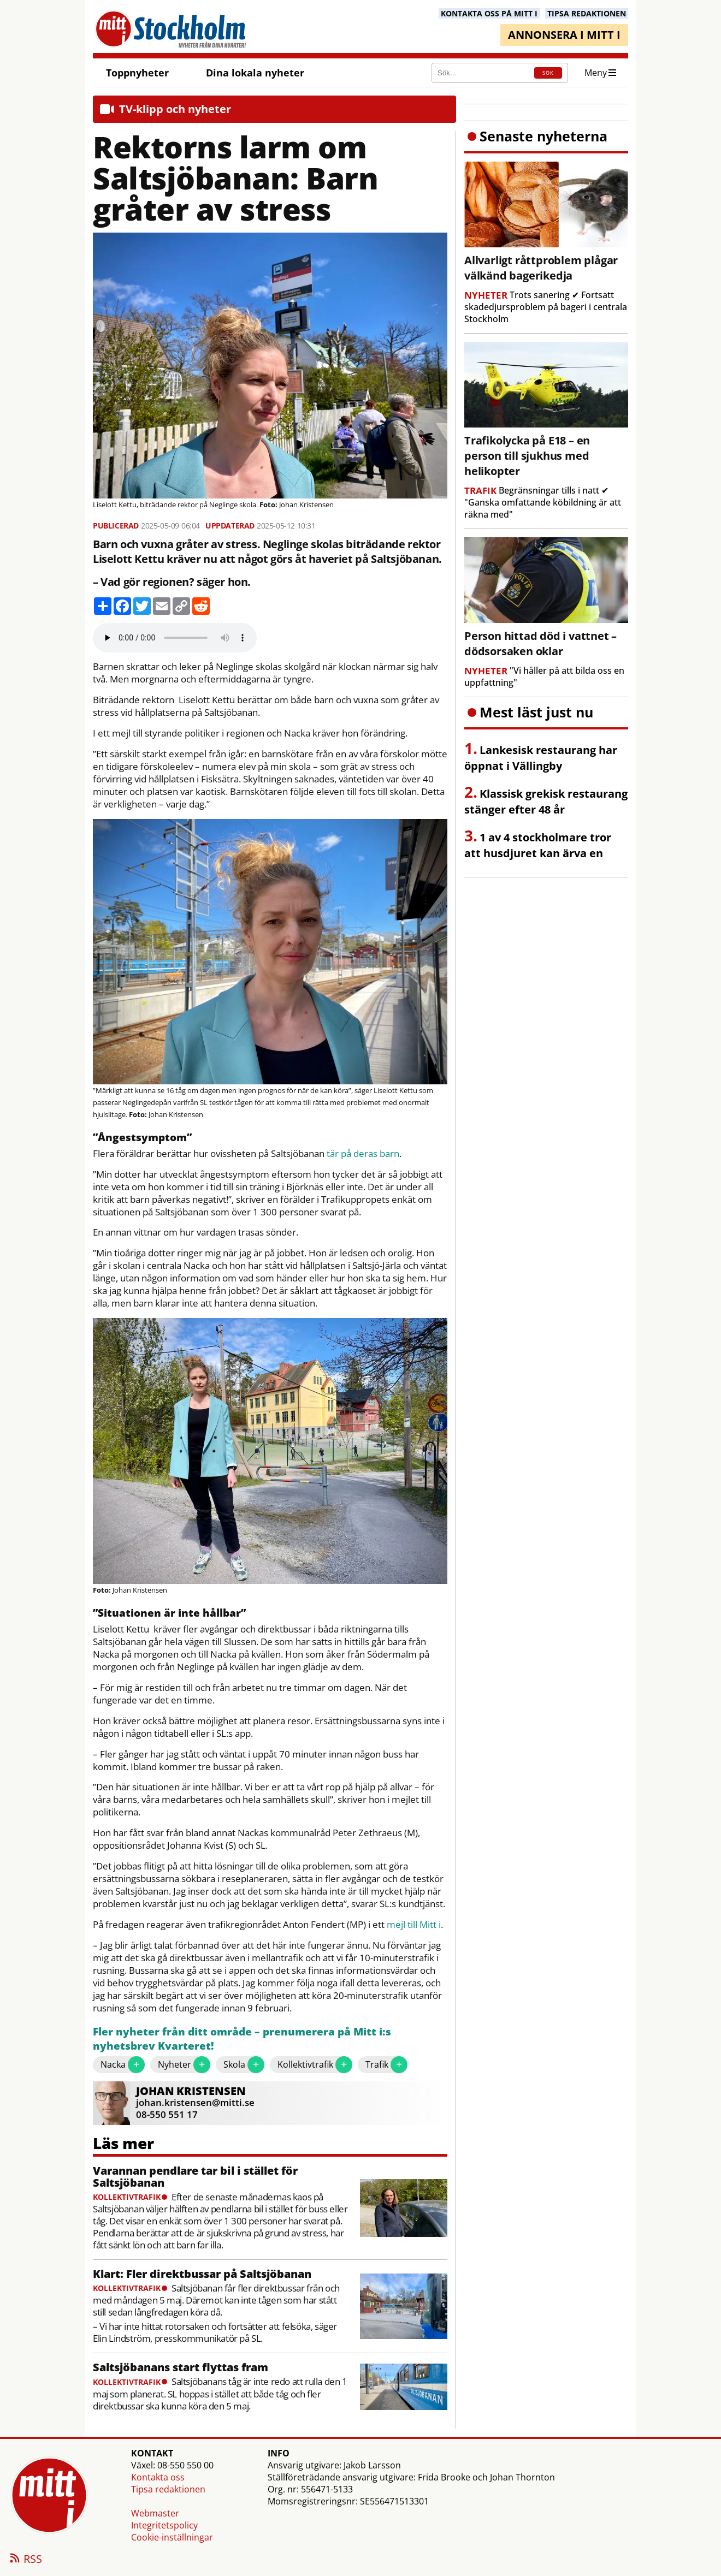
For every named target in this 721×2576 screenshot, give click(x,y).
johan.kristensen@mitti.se (195, 2102)
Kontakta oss (158, 2477)
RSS (25, 2559)
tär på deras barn (363, 1154)
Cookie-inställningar (172, 2537)
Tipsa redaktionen (168, 2489)
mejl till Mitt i (414, 1925)
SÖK (548, 72)
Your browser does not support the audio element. (175, 637)
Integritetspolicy (164, 2525)
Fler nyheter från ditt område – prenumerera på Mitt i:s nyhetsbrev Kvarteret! (242, 2039)
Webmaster (155, 2513)
